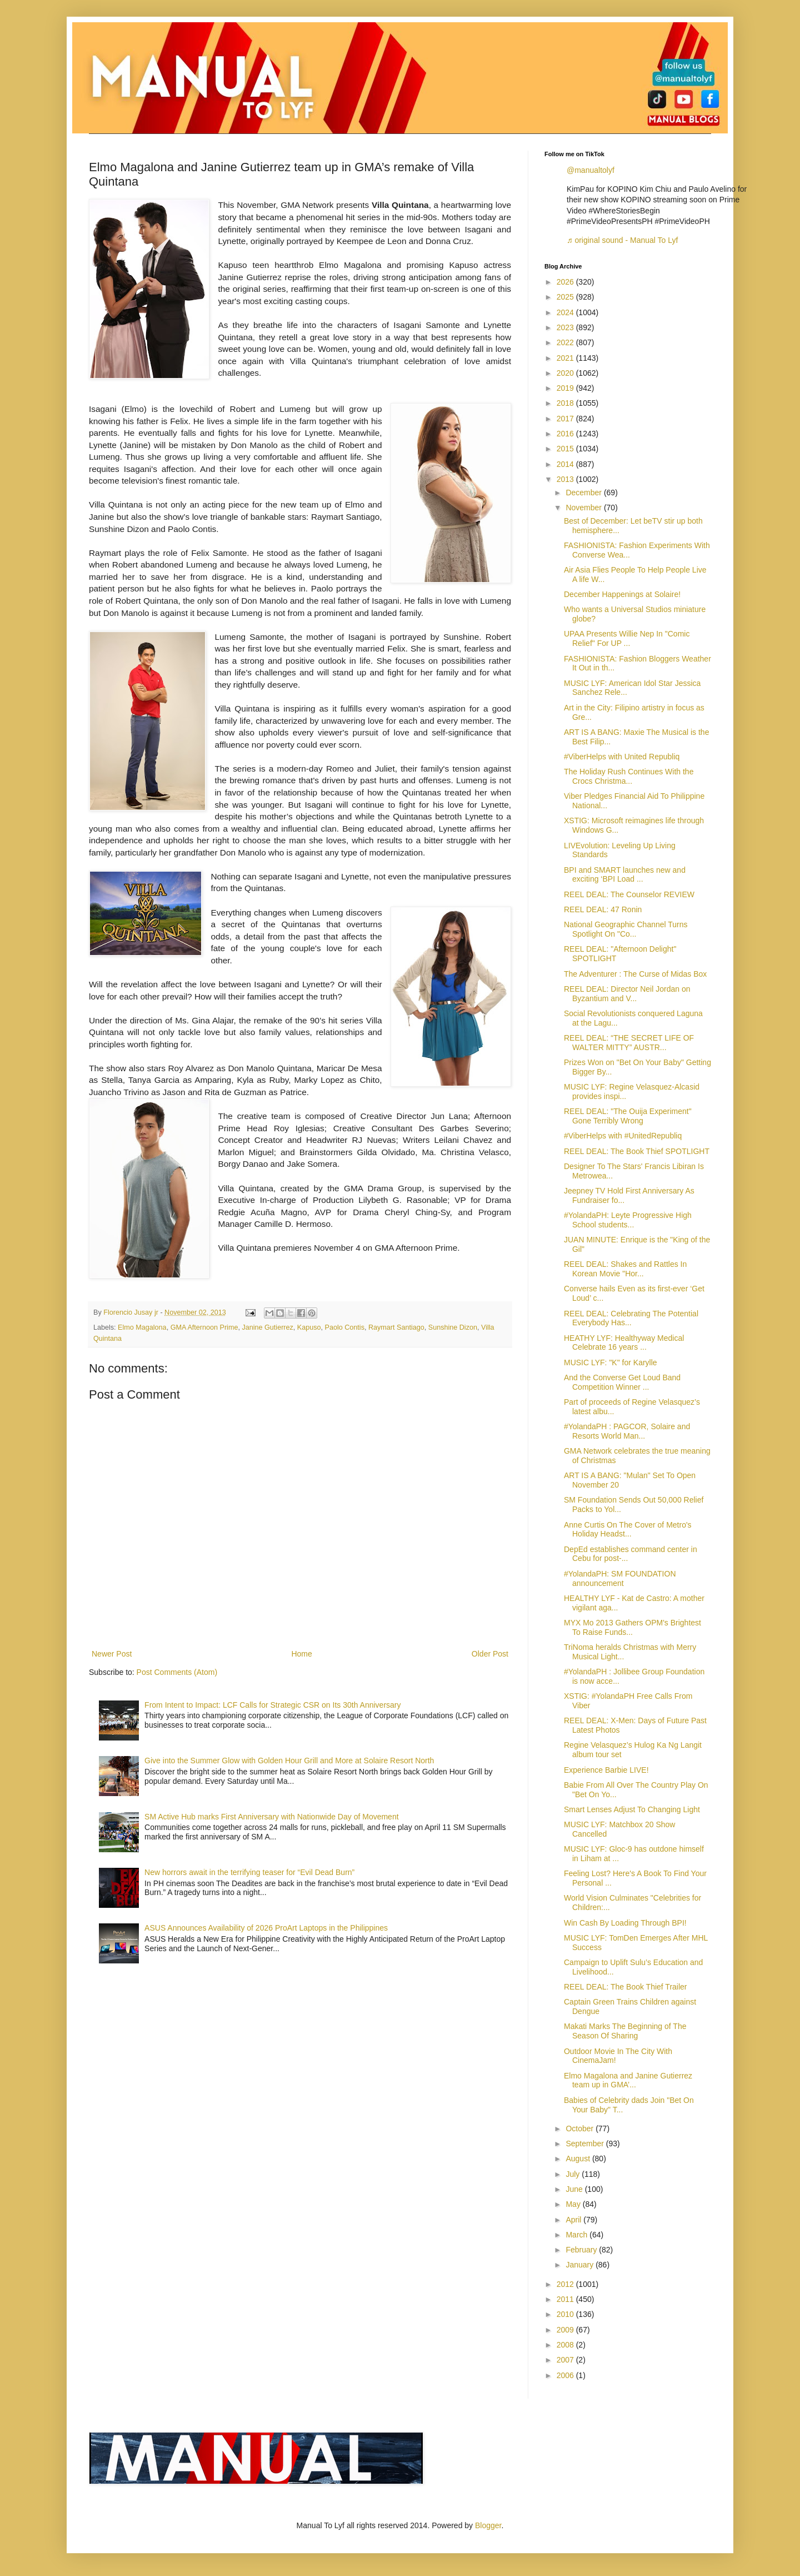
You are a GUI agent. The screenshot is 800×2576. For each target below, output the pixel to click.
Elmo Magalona (142, 1327)
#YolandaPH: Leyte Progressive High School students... (628, 1220)
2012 (566, 2284)
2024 (566, 312)
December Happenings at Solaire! (622, 594)
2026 (566, 281)
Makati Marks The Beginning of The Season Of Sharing (625, 2031)
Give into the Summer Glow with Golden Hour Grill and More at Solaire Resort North (289, 1760)
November (584, 507)
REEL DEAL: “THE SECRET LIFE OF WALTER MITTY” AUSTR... (629, 1042)
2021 (566, 358)
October (581, 2128)
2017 (566, 418)
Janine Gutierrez (267, 1327)
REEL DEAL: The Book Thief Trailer (625, 1986)
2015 (566, 448)
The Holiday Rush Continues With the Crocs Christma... (628, 776)
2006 (566, 2375)
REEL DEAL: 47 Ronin (603, 909)
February (582, 2249)
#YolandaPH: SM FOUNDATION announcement (620, 1578)
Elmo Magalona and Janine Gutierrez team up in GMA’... (628, 2080)
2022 (566, 342)
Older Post (490, 1653)
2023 (566, 327)
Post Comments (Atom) (177, 1672)
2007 (566, 2359)
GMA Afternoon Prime (204, 1327)
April (574, 2219)
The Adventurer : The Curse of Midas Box (635, 973)
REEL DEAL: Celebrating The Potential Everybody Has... (631, 1318)
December (584, 492)
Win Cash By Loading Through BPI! (625, 1922)
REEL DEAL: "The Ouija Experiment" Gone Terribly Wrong (628, 1116)
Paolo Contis (344, 1327)
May (574, 2204)
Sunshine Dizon (452, 1327)
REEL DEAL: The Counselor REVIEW (629, 894)
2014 (566, 464)
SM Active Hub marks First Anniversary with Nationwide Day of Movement (271, 1816)
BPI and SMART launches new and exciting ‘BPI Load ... (625, 875)
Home (301, 1653)
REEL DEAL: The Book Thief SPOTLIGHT (636, 1151)
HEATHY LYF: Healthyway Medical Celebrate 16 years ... (624, 1343)
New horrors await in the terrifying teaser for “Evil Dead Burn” (249, 1872)
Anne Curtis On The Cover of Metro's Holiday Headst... (628, 1529)
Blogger (488, 2525)
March (577, 2234)
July (574, 2174)
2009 (566, 2329)
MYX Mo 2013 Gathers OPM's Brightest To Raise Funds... (632, 1627)
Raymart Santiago (396, 1327)
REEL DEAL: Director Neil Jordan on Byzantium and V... (627, 993)
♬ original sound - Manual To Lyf (622, 240)
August (579, 2158)
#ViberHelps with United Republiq (621, 756)
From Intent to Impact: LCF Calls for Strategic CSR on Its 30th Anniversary (272, 1704)
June (575, 2189)
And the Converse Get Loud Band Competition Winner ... (622, 1382)
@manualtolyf (590, 170)
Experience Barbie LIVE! (606, 1770)
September (586, 2143)
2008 (566, 2344)
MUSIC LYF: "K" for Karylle (610, 1362)
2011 (566, 2299)
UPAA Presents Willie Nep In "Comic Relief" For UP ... (626, 638)
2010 (566, 2314)
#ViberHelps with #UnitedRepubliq (623, 1135)
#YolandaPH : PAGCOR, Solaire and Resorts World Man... (627, 1431)
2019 (566, 388)
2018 (566, 403)
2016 (566, 433)
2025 (566, 296)
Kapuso (309, 1327)
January (581, 2264)
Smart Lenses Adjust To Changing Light (632, 1809)
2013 (566, 479)
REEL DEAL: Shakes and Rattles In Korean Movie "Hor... (625, 1269)
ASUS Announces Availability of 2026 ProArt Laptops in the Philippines (266, 1927)
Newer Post (112, 1653)
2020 (566, 373)
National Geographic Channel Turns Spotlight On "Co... (626, 929)
